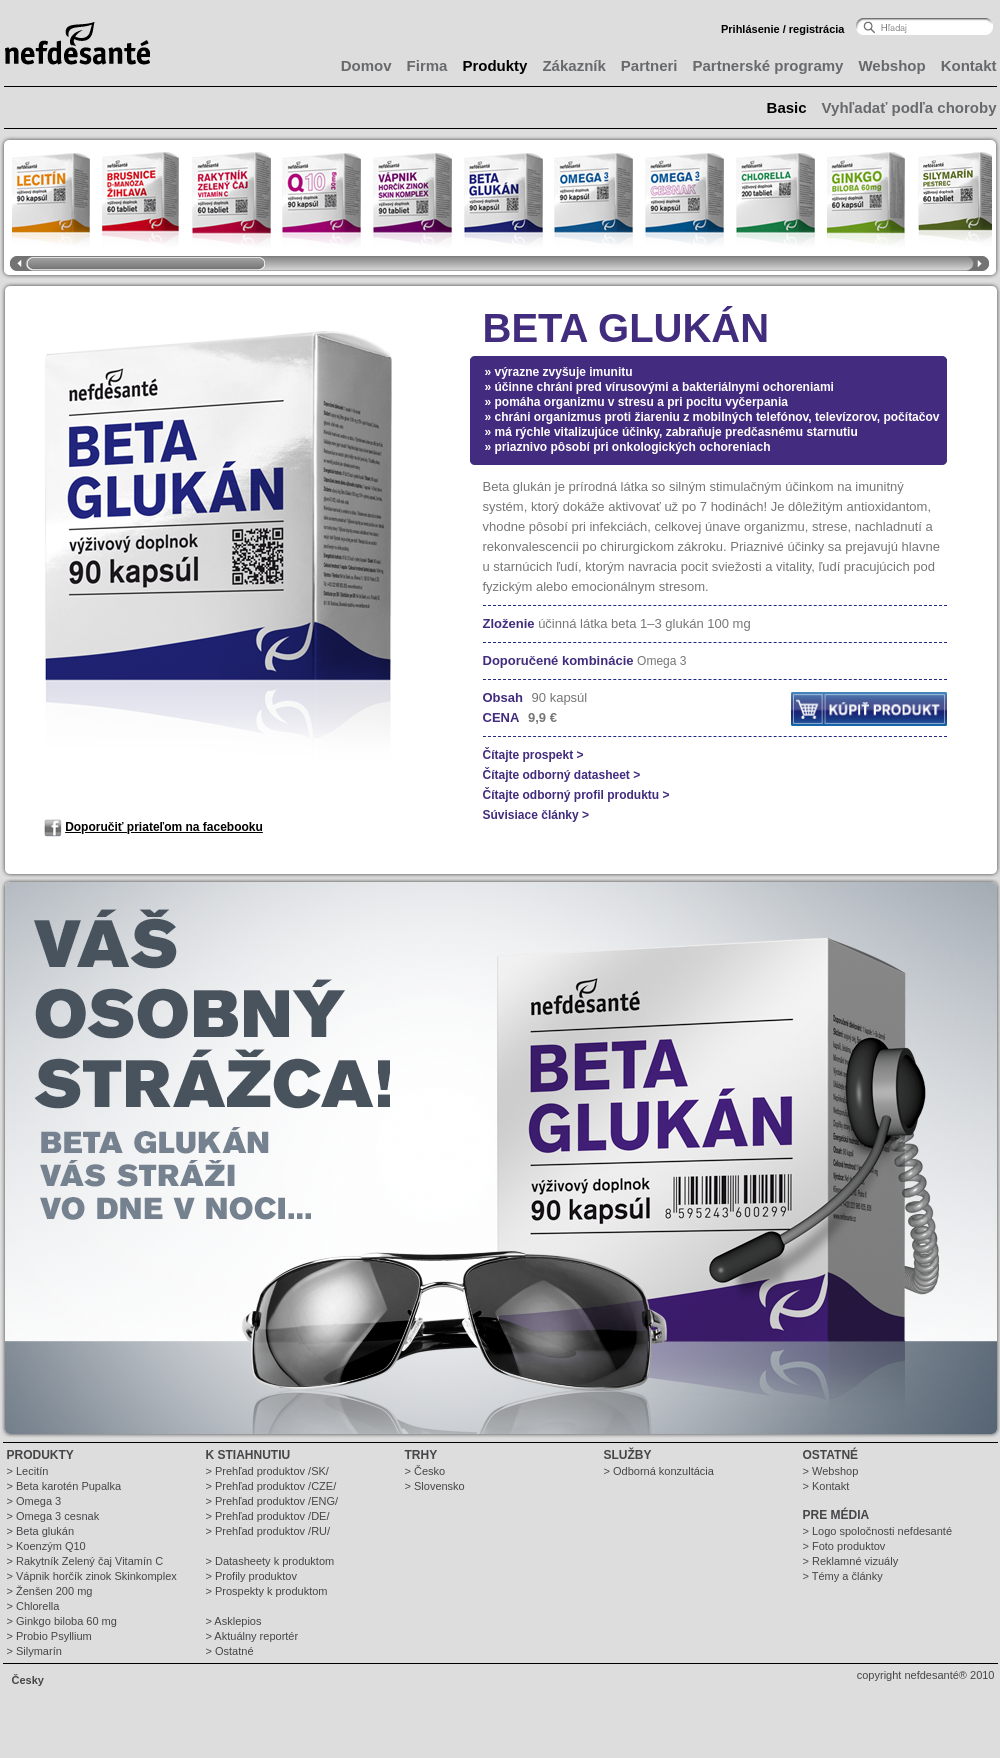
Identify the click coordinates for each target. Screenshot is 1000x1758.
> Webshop (831, 1471)
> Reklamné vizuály (851, 1561)
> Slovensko (435, 1486)
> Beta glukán (41, 1531)
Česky (28, 1680)
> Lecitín (28, 1471)
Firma (427, 65)
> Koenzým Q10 (46, 1546)
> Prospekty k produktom (267, 1591)
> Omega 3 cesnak (53, 1516)
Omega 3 (661, 661)
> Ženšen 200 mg (50, 1591)
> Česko (425, 1471)
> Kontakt (826, 1486)
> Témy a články (843, 1576)
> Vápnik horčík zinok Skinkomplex (92, 1576)
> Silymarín (34, 1651)
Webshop (891, 65)
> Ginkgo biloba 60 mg (62, 1621)
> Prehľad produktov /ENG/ (272, 1501)
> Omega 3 (34, 1501)
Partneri (649, 65)
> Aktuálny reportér (252, 1636)
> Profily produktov (251, 1576)
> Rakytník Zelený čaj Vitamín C (85, 1561)
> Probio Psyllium (49, 1636)
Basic (787, 107)
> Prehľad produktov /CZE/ (271, 1486)
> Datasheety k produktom (270, 1561)
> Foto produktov (844, 1546)
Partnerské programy (768, 65)
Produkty (494, 65)
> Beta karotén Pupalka (64, 1486)
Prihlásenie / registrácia (783, 29)
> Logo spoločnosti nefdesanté (878, 1531)
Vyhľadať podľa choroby (909, 107)
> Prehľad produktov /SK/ (267, 1471)
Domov (366, 65)
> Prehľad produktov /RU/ (268, 1531)
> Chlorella (33, 1606)
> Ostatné (230, 1651)
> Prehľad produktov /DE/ (268, 1516)
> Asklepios (234, 1621)
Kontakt (969, 65)
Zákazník (573, 65)
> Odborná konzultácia (659, 1471)
